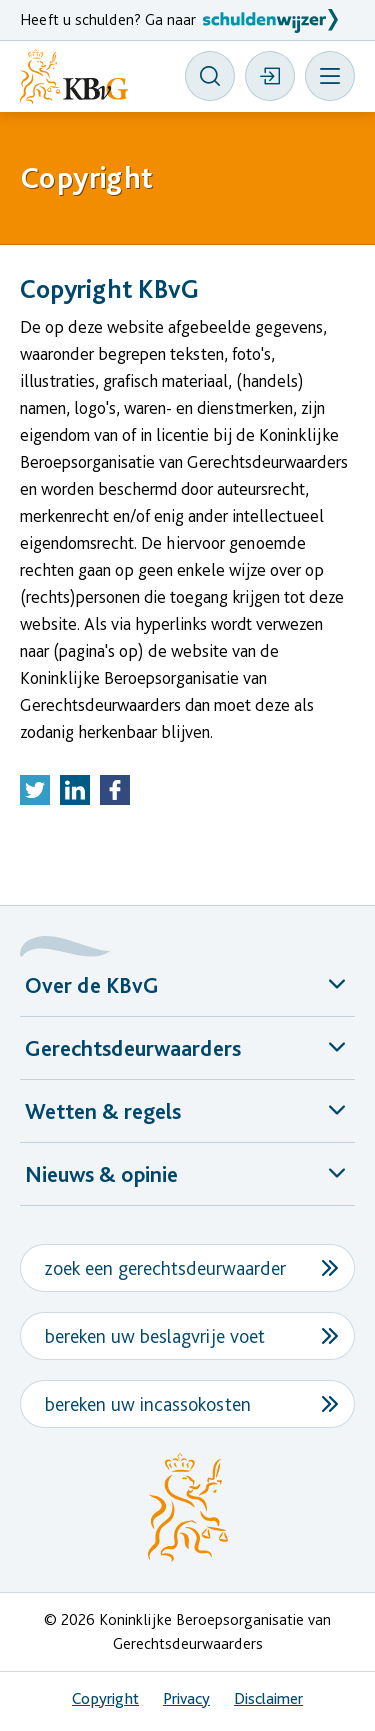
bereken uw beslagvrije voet (155, 1336)
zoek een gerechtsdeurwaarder (165, 1268)
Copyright (105, 1698)
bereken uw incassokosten (148, 1404)
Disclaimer (268, 1698)
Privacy (186, 1698)
